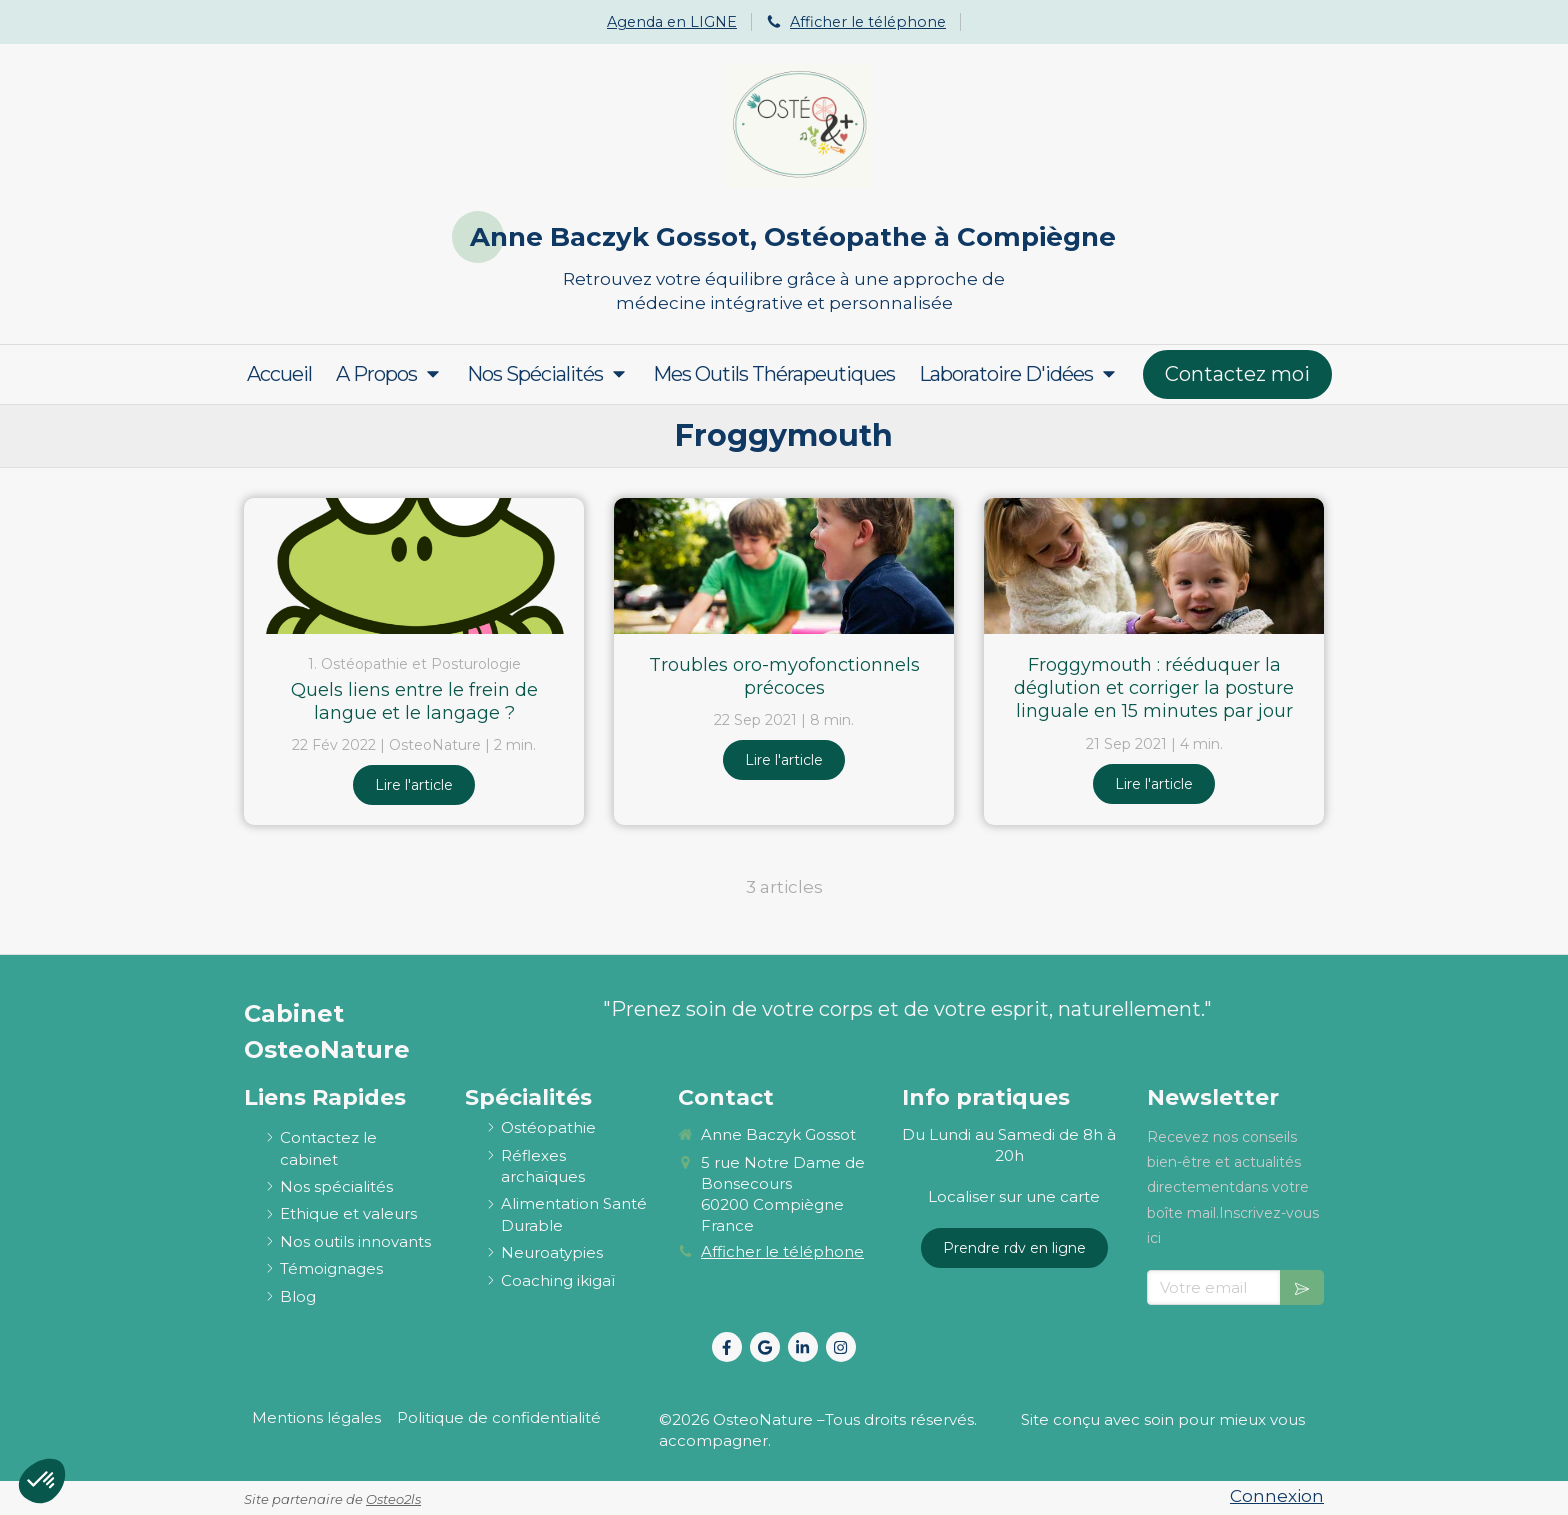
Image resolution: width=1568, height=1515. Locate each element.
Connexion (1277, 1496)
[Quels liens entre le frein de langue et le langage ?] (414, 566)
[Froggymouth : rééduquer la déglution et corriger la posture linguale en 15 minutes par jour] (1154, 566)
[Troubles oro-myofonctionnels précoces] (784, 566)
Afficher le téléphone (868, 22)
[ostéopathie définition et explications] (548, 1127)
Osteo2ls (393, 1499)
